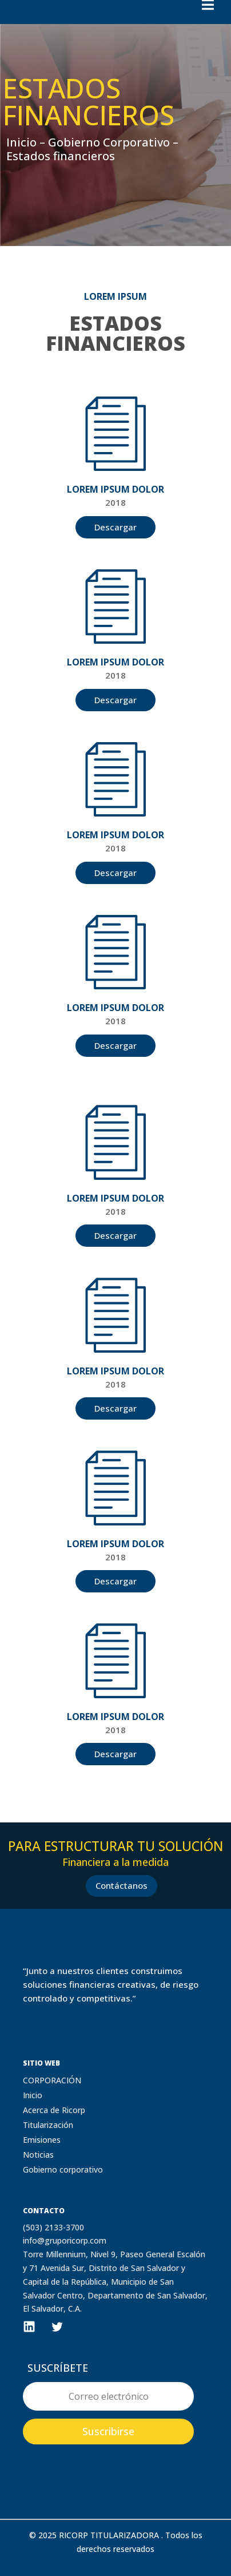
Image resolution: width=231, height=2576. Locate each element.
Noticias (38, 2154)
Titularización (48, 2124)
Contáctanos (121, 1885)
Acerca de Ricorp (54, 2110)
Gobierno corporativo (63, 2169)
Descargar (115, 527)
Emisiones (42, 2139)
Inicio (32, 2095)
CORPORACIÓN (52, 2080)
